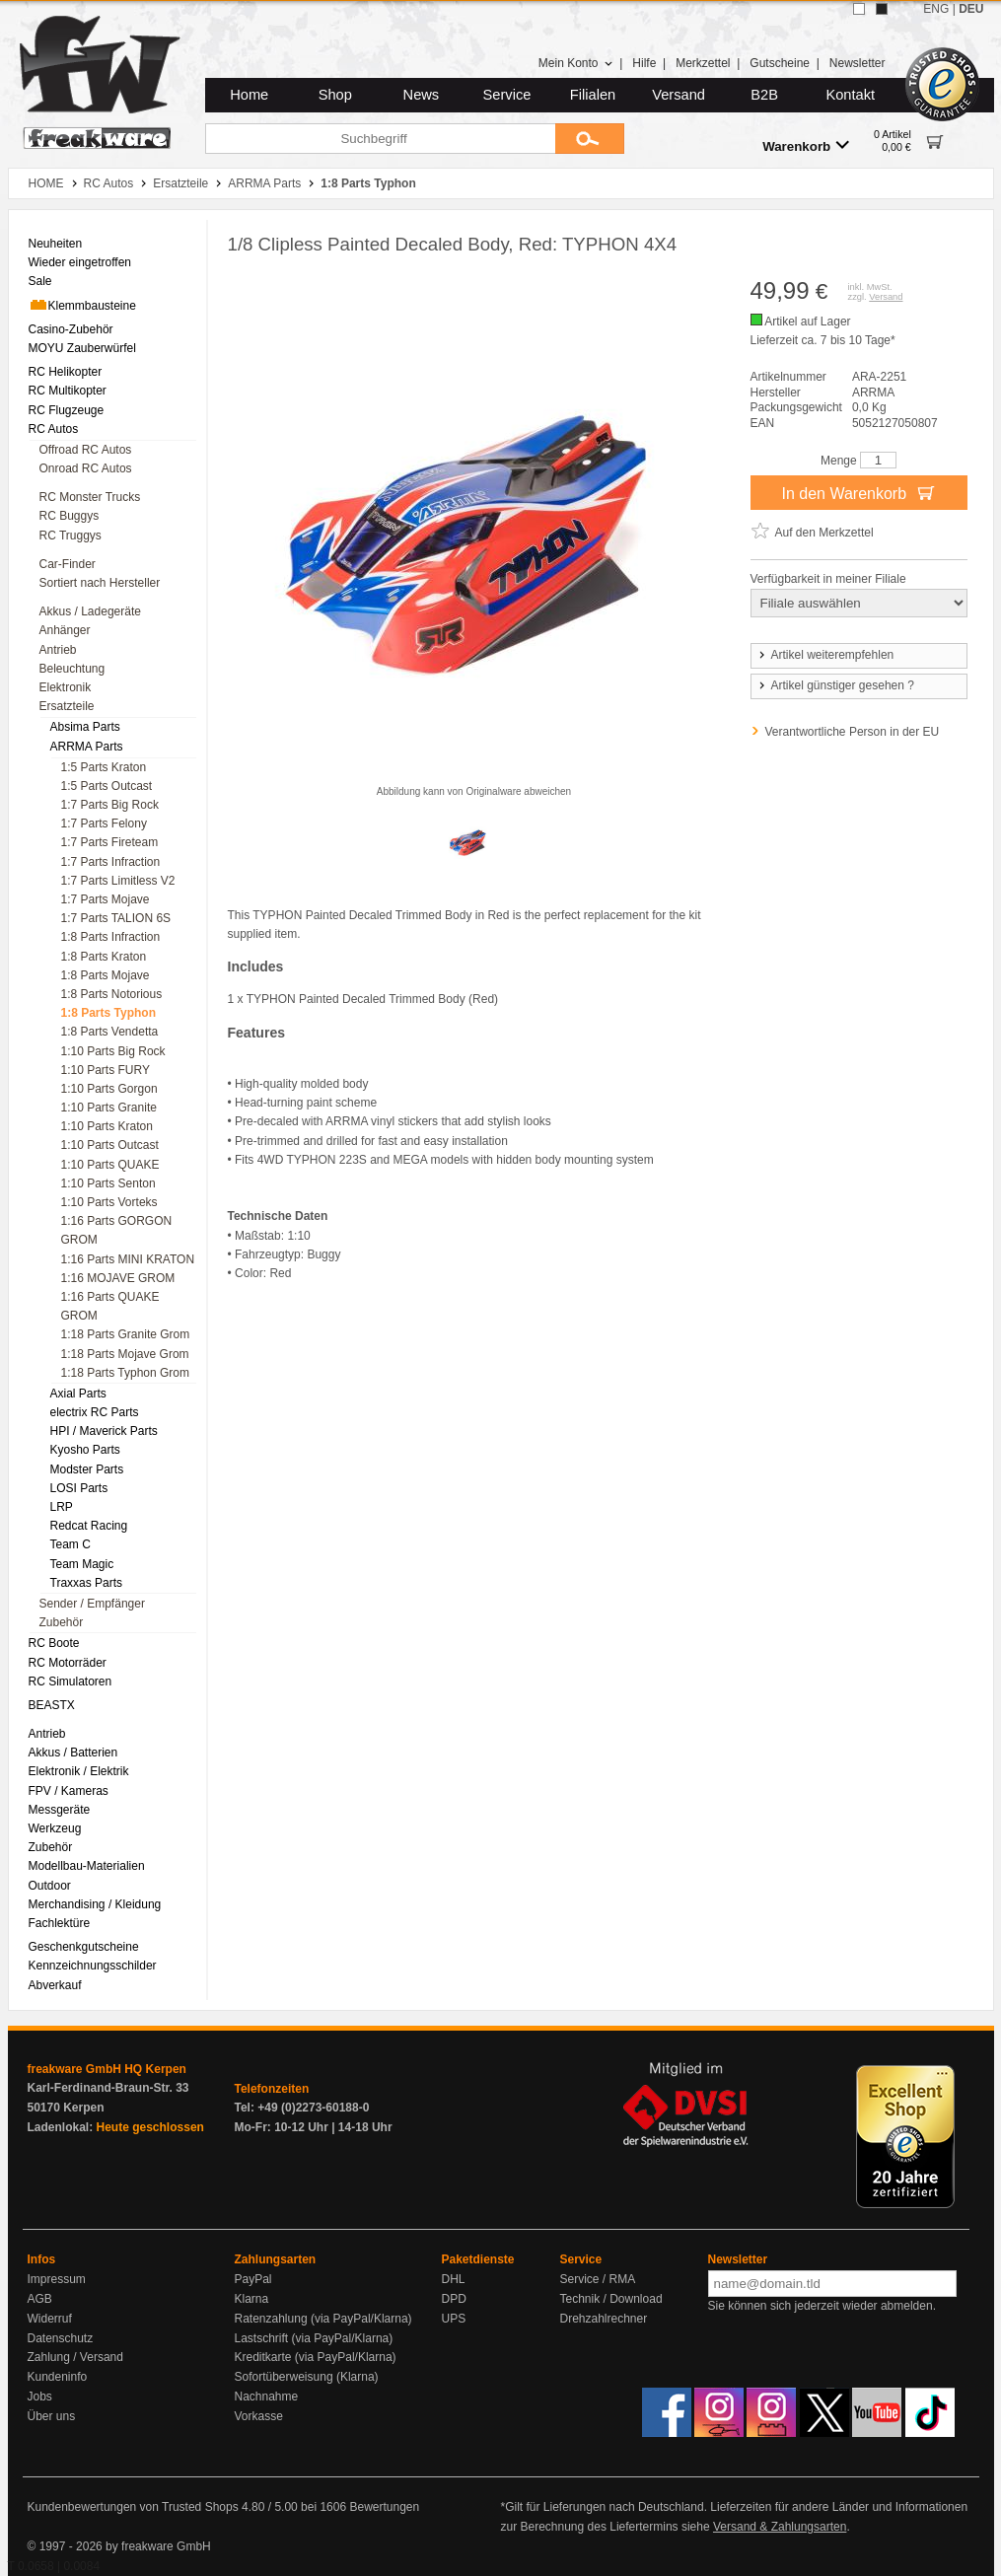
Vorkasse (259, 2416)
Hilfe (644, 63)
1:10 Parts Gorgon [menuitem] (109, 1089)
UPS (454, 2319)
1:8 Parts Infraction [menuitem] (111, 937)
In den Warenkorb (858, 492)
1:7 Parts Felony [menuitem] (104, 823)
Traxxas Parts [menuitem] (86, 1583)
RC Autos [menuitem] (54, 429)
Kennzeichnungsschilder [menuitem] (93, 1965)
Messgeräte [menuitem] (60, 1810)
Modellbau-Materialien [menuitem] (87, 1866)
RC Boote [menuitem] (54, 1643)
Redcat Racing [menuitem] (89, 1526)
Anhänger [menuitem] (65, 630)
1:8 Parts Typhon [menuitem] (108, 1013)
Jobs (40, 2396)
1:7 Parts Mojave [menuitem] (105, 899)
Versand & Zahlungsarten (779, 2527)
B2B (764, 95)
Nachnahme (267, 2396)
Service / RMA (598, 2279)
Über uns (52, 2416)
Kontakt (850, 95)
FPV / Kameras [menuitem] (68, 1791)
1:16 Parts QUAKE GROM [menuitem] (110, 1306)
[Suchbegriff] (380, 138)
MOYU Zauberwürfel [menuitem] (82, 348)
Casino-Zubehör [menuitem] (71, 329)
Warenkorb (805, 145)
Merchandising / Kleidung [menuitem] (95, 1904)
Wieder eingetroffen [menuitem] (80, 262)
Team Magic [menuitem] (82, 1564)
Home (249, 95)
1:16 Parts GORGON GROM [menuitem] (117, 1230)
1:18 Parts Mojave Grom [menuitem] (125, 1354)
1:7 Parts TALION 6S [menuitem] (116, 918)
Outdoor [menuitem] (50, 1886)
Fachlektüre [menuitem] (60, 1923)
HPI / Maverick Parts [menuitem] (104, 1431)
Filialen (592, 95)
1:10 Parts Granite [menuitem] (109, 1107)
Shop (335, 95)
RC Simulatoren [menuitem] (70, 1681)
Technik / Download (611, 2299)
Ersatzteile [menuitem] (67, 706)
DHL (453, 2279)
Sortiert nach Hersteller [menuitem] (100, 583)
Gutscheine (780, 63)
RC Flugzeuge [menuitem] (67, 410)
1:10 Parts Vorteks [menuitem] (109, 1202)
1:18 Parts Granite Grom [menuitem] (125, 1334)
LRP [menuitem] (61, 1507)
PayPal (253, 2279)
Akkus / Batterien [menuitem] (73, 1752)
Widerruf (50, 2319)
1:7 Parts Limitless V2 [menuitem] (118, 881)
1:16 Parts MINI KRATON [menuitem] (128, 1259)
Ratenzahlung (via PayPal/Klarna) (323, 2319)
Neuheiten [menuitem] (56, 243)
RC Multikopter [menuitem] (68, 390)
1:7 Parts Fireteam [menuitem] (110, 842)
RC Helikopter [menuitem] (66, 372)
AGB (40, 2299)
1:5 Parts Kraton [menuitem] (104, 767)
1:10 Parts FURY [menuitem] (105, 1070)
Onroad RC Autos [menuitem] (85, 468)
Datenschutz (61, 2338)
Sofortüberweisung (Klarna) (307, 2377)
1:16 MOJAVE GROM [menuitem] (118, 1278)
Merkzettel (703, 63)
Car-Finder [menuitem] (67, 564)
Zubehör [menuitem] (61, 1622)
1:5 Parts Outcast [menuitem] (107, 786)
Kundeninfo (58, 2377)
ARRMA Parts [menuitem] (86, 746)
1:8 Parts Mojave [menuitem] (105, 975)
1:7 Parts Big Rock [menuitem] (110, 805)
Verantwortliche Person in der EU (852, 732)
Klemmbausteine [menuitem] (82, 305)
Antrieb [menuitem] (58, 650)
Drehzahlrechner (604, 2319)
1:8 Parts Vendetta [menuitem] (110, 1031)
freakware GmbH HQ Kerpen (107, 2069)
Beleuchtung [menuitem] (72, 669)
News (421, 95)
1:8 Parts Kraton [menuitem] (104, 957)
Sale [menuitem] (40, 281)
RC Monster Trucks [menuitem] (90, 497)
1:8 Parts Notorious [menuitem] (112, 994)
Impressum (57, 2279)
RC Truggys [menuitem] (70, 535)
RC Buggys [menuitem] (69, 516)
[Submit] (589, 138)
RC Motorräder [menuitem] (68, 1663)
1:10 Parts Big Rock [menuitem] (113, 1051)
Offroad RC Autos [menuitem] (85, 450)
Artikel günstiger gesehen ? (835, 685)
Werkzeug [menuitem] (55, 1828)
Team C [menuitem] (70, 1544)
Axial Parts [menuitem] (78, 1393)
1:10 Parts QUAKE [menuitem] (110, 1165)
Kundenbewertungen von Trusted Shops (133, 2507)
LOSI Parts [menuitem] (79, 1488)
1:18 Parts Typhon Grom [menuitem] (125, 1373)
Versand (678, 95)
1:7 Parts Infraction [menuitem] (111, 862)
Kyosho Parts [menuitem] (85, 1450)
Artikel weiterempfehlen (825, 655)
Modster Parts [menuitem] (87, 1469)
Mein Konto (575, 63)
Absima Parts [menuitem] (85, 727)
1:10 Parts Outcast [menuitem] (110, 1145)
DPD (454, 2299)
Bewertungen (384, 2507)
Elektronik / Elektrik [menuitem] (79, 1771)
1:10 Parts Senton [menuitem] (108, 1183)
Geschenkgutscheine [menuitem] (84, 1947)
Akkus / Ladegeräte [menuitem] (90, 611)
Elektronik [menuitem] (65, 687)
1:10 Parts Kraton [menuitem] (107, 1126)
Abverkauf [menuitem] (55, 1985)
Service (507, 95)
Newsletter (857, 63)
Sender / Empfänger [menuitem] (92, 1603)
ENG (936, 9)
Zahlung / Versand (75, 2357)
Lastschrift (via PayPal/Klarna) (314, 2338)
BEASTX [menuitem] (52, 1705)
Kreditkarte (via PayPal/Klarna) (315, 2357)
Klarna (252, 2299)
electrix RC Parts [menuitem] (94, 1412)
